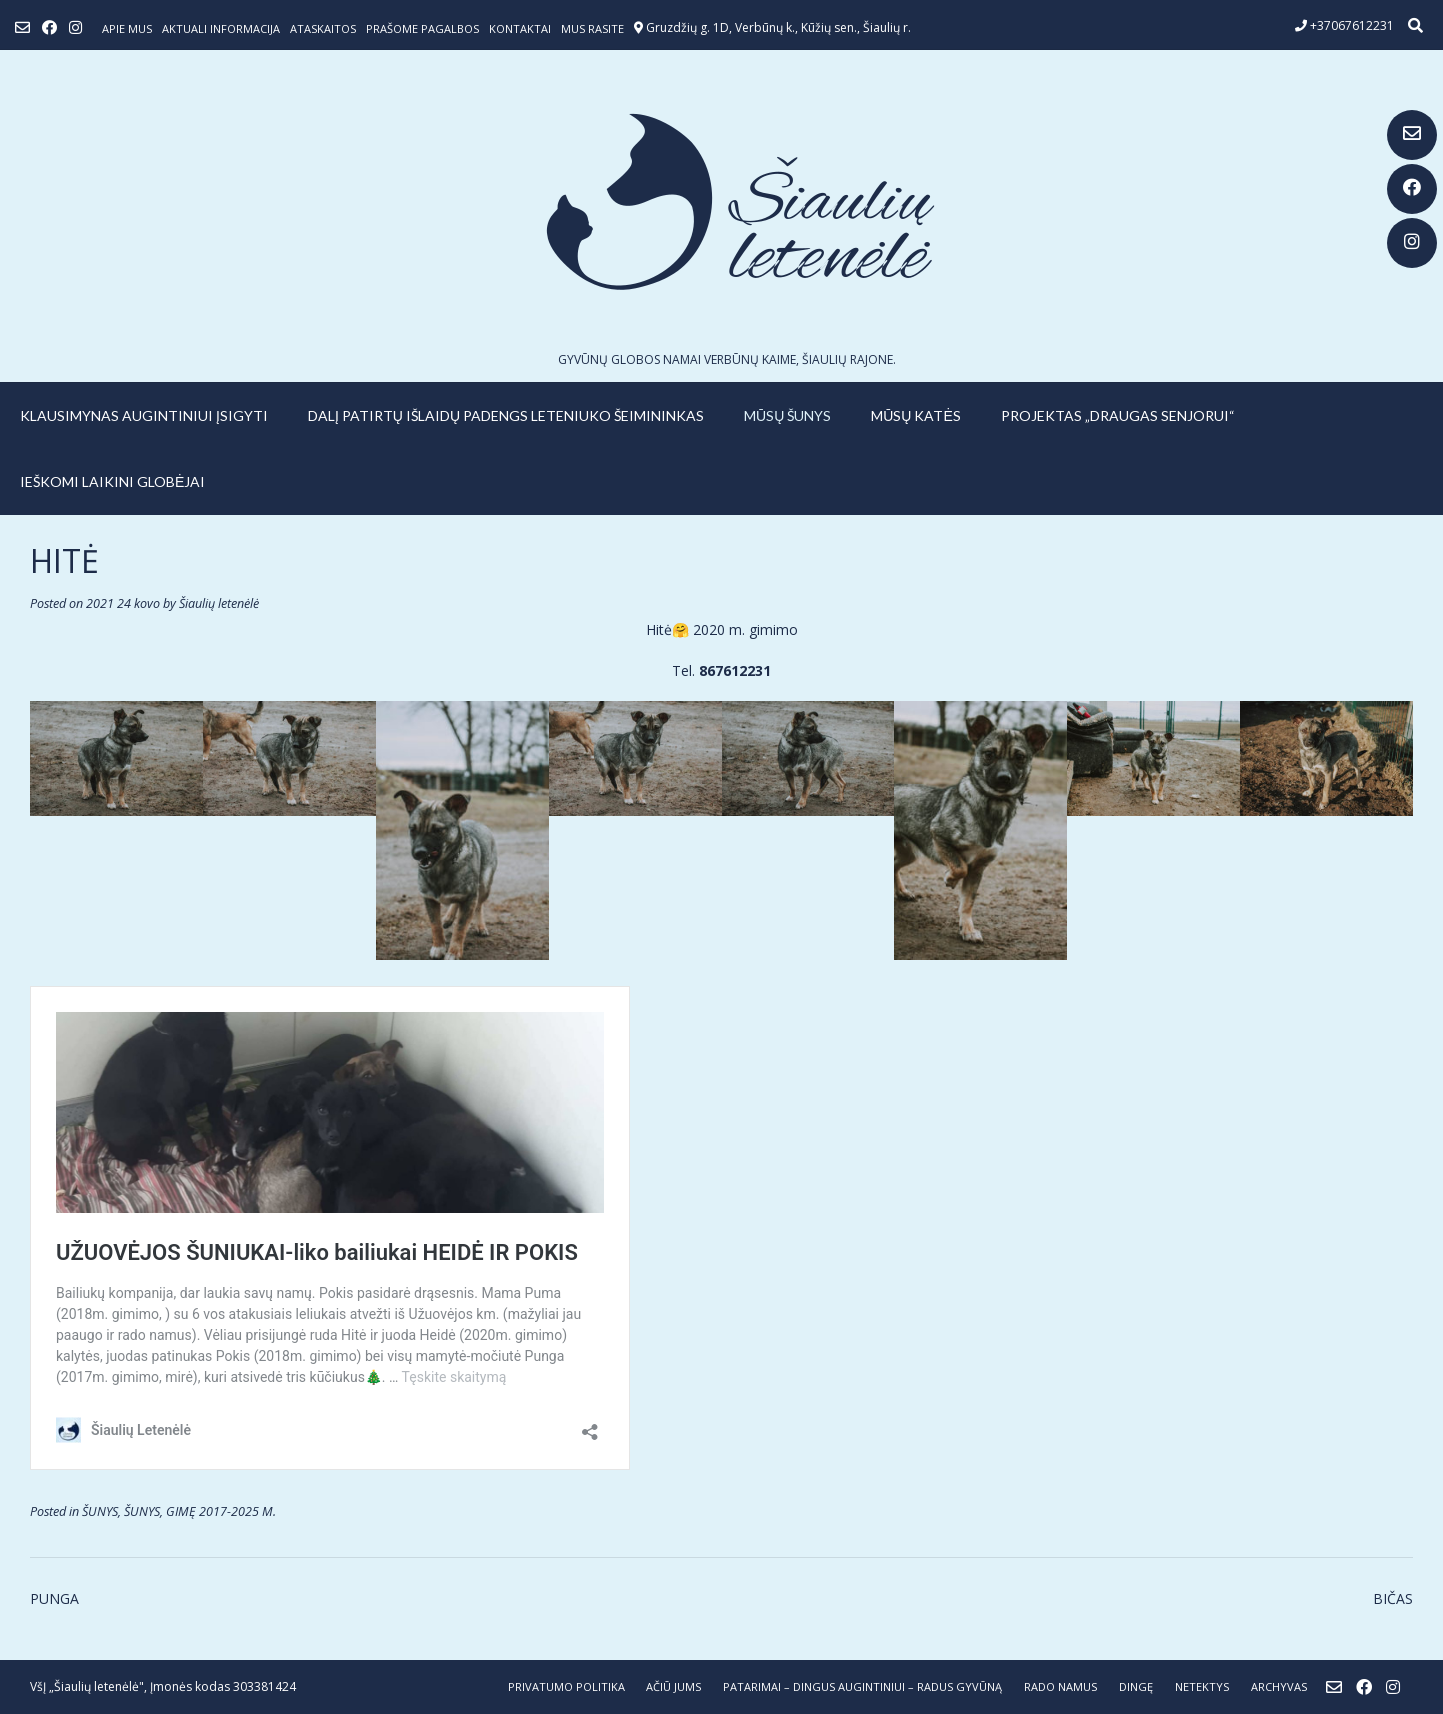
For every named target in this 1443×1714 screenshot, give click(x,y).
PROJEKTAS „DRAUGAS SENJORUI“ (1118, 415)
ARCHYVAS (1279, 1686)
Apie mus (127, 28)
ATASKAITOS (323, 28)
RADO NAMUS (1060, 1686)
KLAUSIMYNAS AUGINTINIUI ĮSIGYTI (144, 415)
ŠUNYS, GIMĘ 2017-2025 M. (200, 1511)
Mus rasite (592, 28)
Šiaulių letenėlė (219, 603)
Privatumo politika (566, 1686)
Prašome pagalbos (422, 28)
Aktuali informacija (221, 28)
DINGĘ (1136, 1686)
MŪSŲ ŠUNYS (787, 415)
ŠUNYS (100, 1511)
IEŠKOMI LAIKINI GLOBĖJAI (112, 481)
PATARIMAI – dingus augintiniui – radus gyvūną (862, 1686)
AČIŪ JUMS (673, 1686)
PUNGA (54, 1598)
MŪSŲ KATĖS (916, 415)
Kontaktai (520, 28)
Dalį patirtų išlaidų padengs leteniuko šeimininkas (506, 415)
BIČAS (1393, 1598)
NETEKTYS (1202, 1686)
